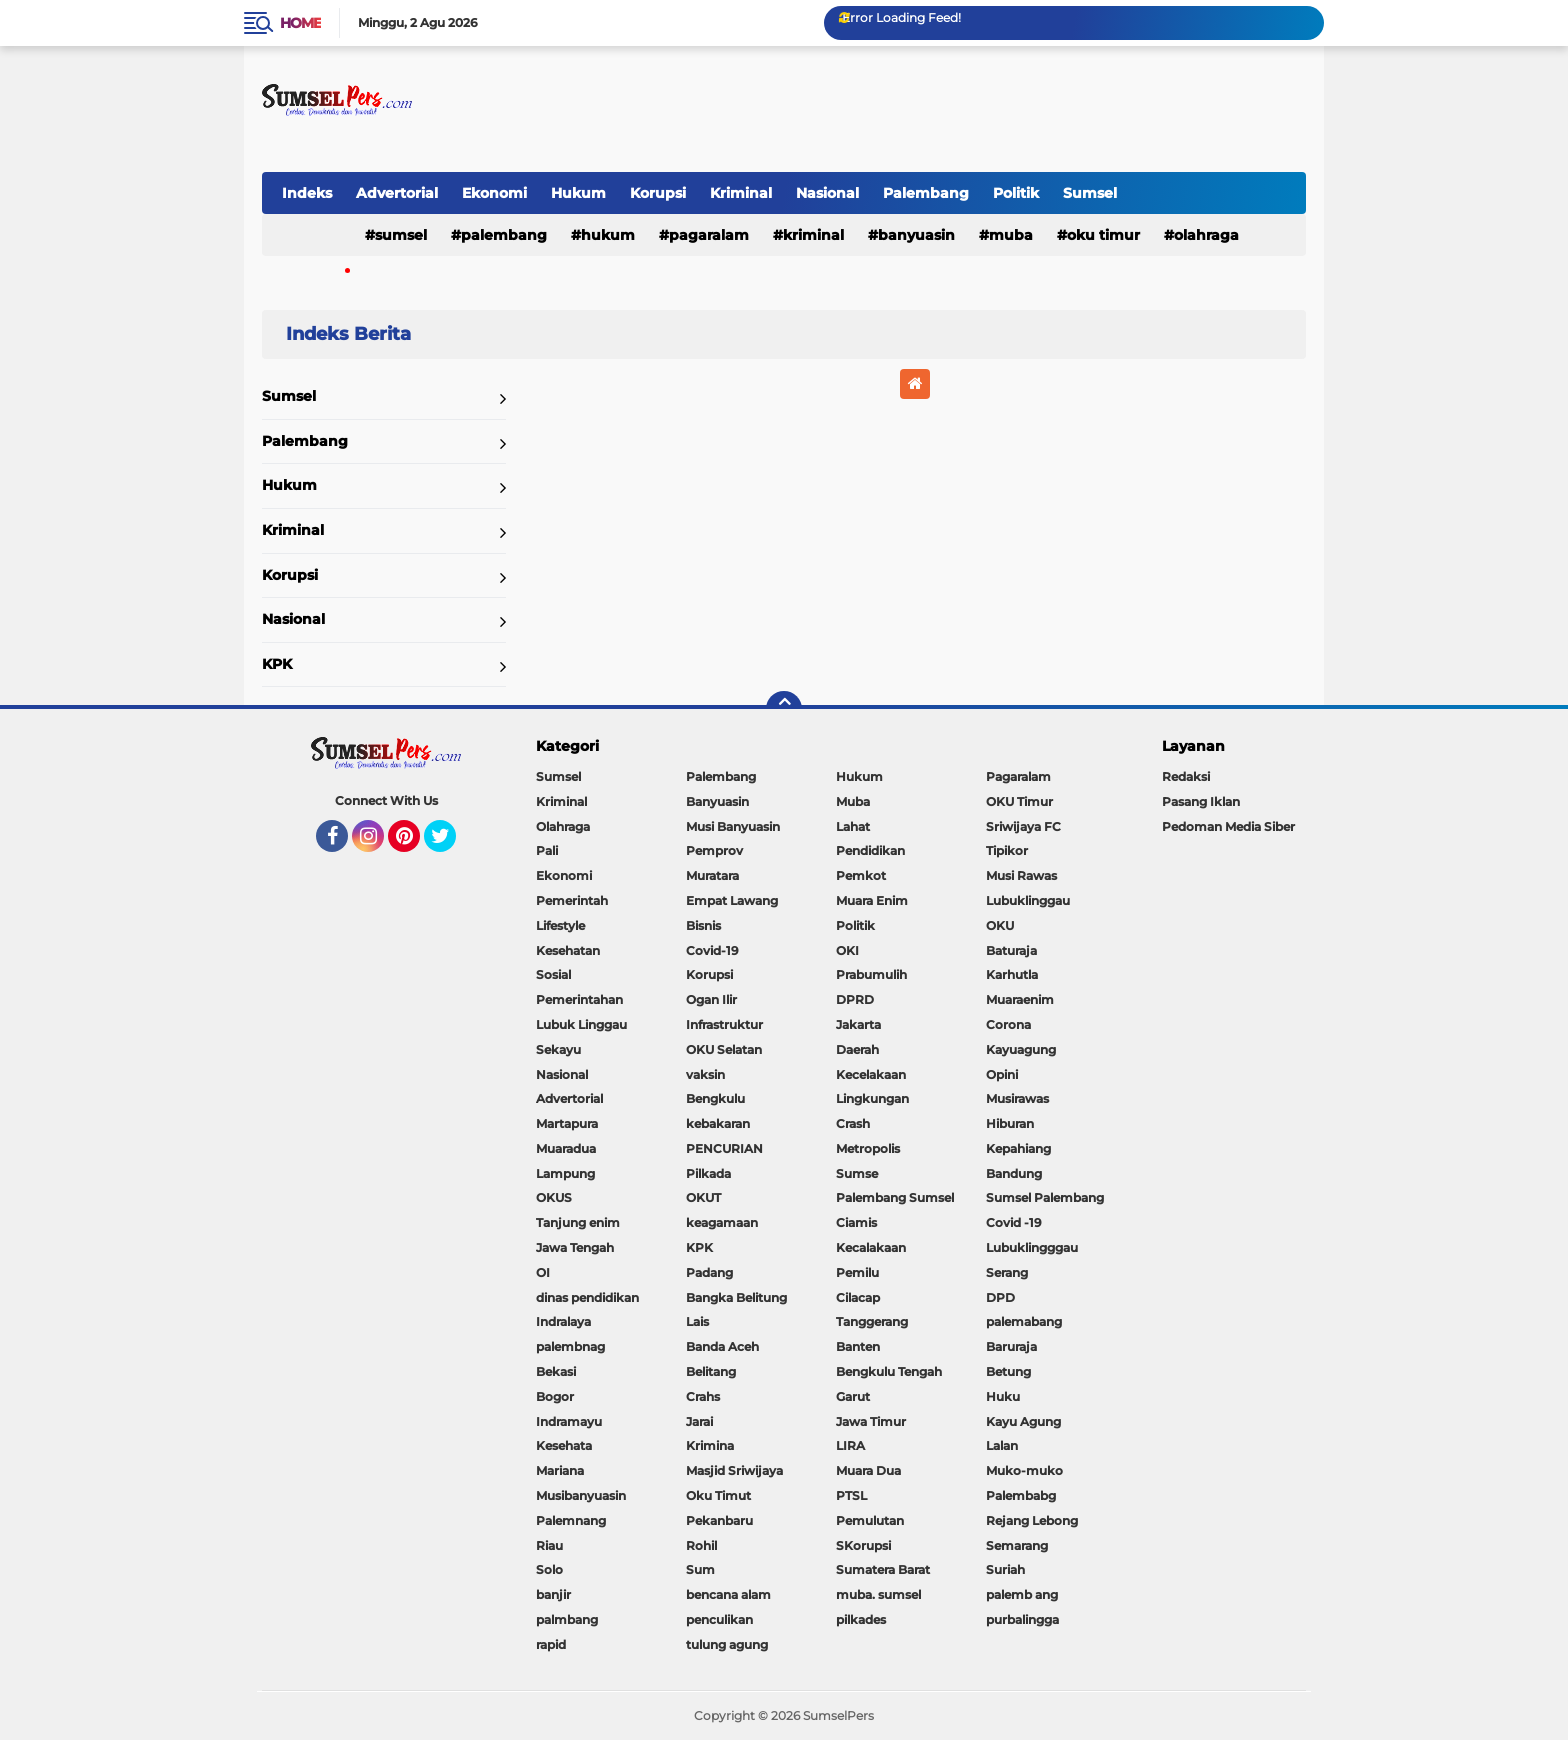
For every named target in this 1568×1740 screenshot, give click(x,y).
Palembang (926, 193)
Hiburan (1010, 1123)
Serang (1007, 1272)
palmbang (567, 1619)
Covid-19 (712, 950)
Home (300, 23)
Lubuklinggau (1028, 900)
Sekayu (558, 1049)
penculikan (719, 1619)
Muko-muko (1024, 1470)
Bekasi (556, 1371)
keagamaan (722, 1222)
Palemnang (571, 1520)
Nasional (827, 193)
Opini (1002, 1074)
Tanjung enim (578, 1222)
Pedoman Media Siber (1228, 826)
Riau (549, 1545)
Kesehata (564, 1445)
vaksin (705, 1074)
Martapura (567, 1123)
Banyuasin (916, 235)
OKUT (703, 1197)
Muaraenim (1020, 999)
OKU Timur (1103, 235)
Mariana (560, 1470)
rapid (551, 1644)
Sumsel (1090, 193)
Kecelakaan (871, 1074)
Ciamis (856, 1222)
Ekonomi (494, 193)
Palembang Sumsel (895, 1197)
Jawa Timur (871, 1421)
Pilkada (708, 1173)
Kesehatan (568, 950)
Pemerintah (572, 900)
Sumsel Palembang (1045, 1197)
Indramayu (569, 1421)
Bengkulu (715, 1098)
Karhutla (1012, 974)
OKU (1000, 925)
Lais (697, 1321)
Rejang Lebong (1032, 1520)
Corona (1008, 1024)
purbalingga (1022, 1619)
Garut (853, 1396)
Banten (858, 1346)
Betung (1008, 1371)
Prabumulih (871, 974)
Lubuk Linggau (581, 1024)
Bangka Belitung (736, 1297)
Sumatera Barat (883, 1569)
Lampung (565, 1173)
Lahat (853, 826)
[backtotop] (784, 709)
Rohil (701, 1545)
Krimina (710, 1445)
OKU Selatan (724, 1049)
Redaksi (1186, 776)
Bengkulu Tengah (889, 1371)
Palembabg (1021, 1495)
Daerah (857, 1049)
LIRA (850, 1445)
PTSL (851, 1495)
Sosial (553, 974)
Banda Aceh (722, 1346)
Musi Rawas (1021, 875)
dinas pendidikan (587, 1297)
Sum (700, 1569)
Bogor (555, 1396)
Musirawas (1017, 1098)
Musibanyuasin (581, 1495)
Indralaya (563, 1321)
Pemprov (714, 850)
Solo (549, 1569)
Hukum (578, 193)
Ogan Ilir (711, 999)
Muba (1011, 235)
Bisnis (703, 925)
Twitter (449, 845)
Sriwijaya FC (1023, 826)
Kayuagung (1021, 1049)
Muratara (712, 875)
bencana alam (728, 1594)
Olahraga (1206, 235)
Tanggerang (872, 1321)
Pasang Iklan (1201, 801)
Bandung (1014, 1173)
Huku (1003, 1396)
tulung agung (727, 1644)
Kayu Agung (1023, 1421)
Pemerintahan (579, 999)
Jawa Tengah (575, 1247)
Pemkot (861, 875)
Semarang (1017, 1545)
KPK (277, 664)
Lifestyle (560, 925)
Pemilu (857, 1272)
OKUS (554, 1197)
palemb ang (1022, 1594)
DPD (1000, 1297)
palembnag (570, 1346)
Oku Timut (718, 1495)
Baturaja (1011, 950)
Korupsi (658, 193)
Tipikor (1007, 850)
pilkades (861, 1619)
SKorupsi (863, 1545)
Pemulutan (870, 1520)
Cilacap (858, 1297)
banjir (553, 1594)
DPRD (855, 999)
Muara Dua (868, 1470)
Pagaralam (709, 235)
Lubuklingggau (1032, 1247)
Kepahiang (1018, 1148)
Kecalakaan (871, 1247)
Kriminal (741, 193)
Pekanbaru (719, 1520)
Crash (853, 1123)
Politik (1016, 193)
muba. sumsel (878, 1594)
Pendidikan (870, 850)
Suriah (1005, 1569)
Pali (547, 850)
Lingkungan (872, 1098)
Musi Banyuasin (733, 826)
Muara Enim (872, 900)
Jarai (699, 1421)
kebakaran (718, 1123)
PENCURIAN (724, 1148)
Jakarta (858, 1024)
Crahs (703, 1396)
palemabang (1024, 1321)
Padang (709, 1272)
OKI (847, 950)
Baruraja (1011, 1346)
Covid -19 (1014, 1222)
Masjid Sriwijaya (734, 1470)
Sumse (857, 1173)
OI (543, 1272)
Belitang (711, 1371)
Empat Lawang (732, 900)
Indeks (307, 193)
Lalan (1002, 1445)
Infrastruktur (724, 1024)
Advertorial (397, 193)
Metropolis (868, 1148)
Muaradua (566, 1148)
